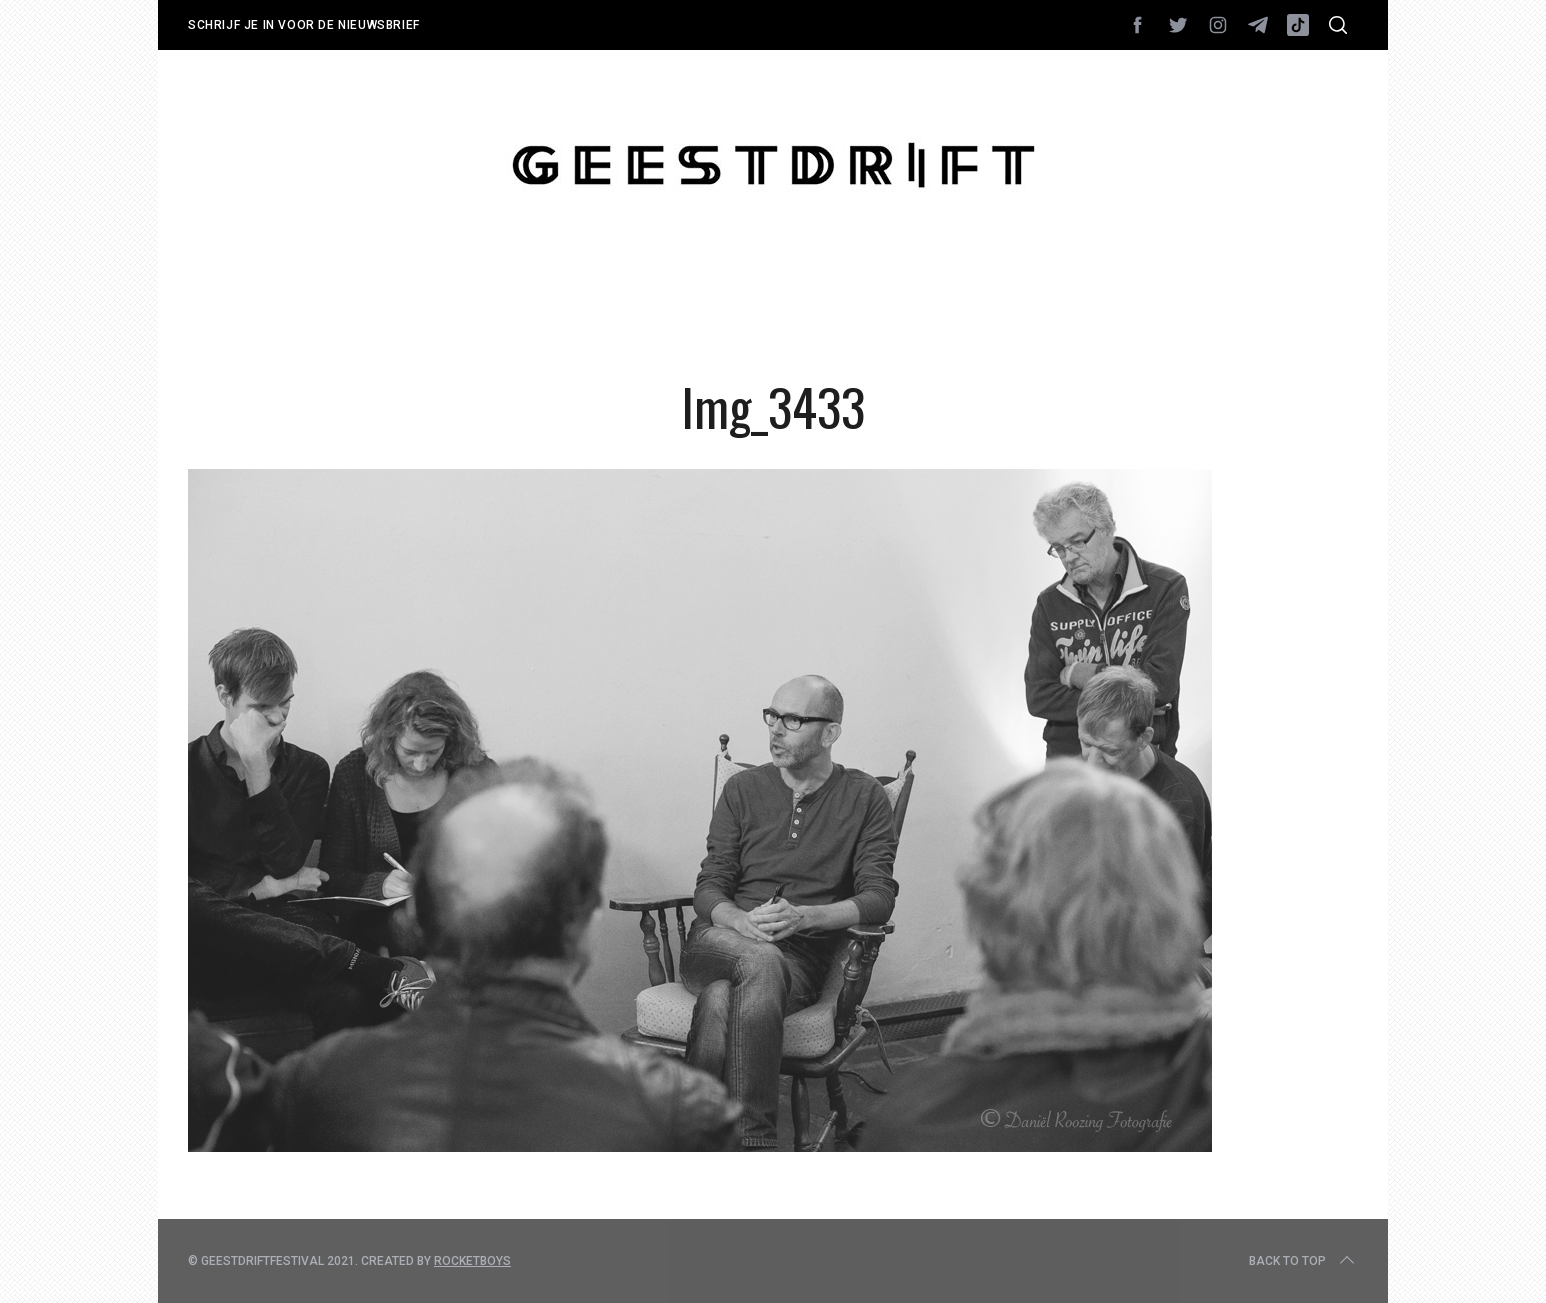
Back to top (1303, 1261)
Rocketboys (472, 1261)
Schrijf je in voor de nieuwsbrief (304, 25)
